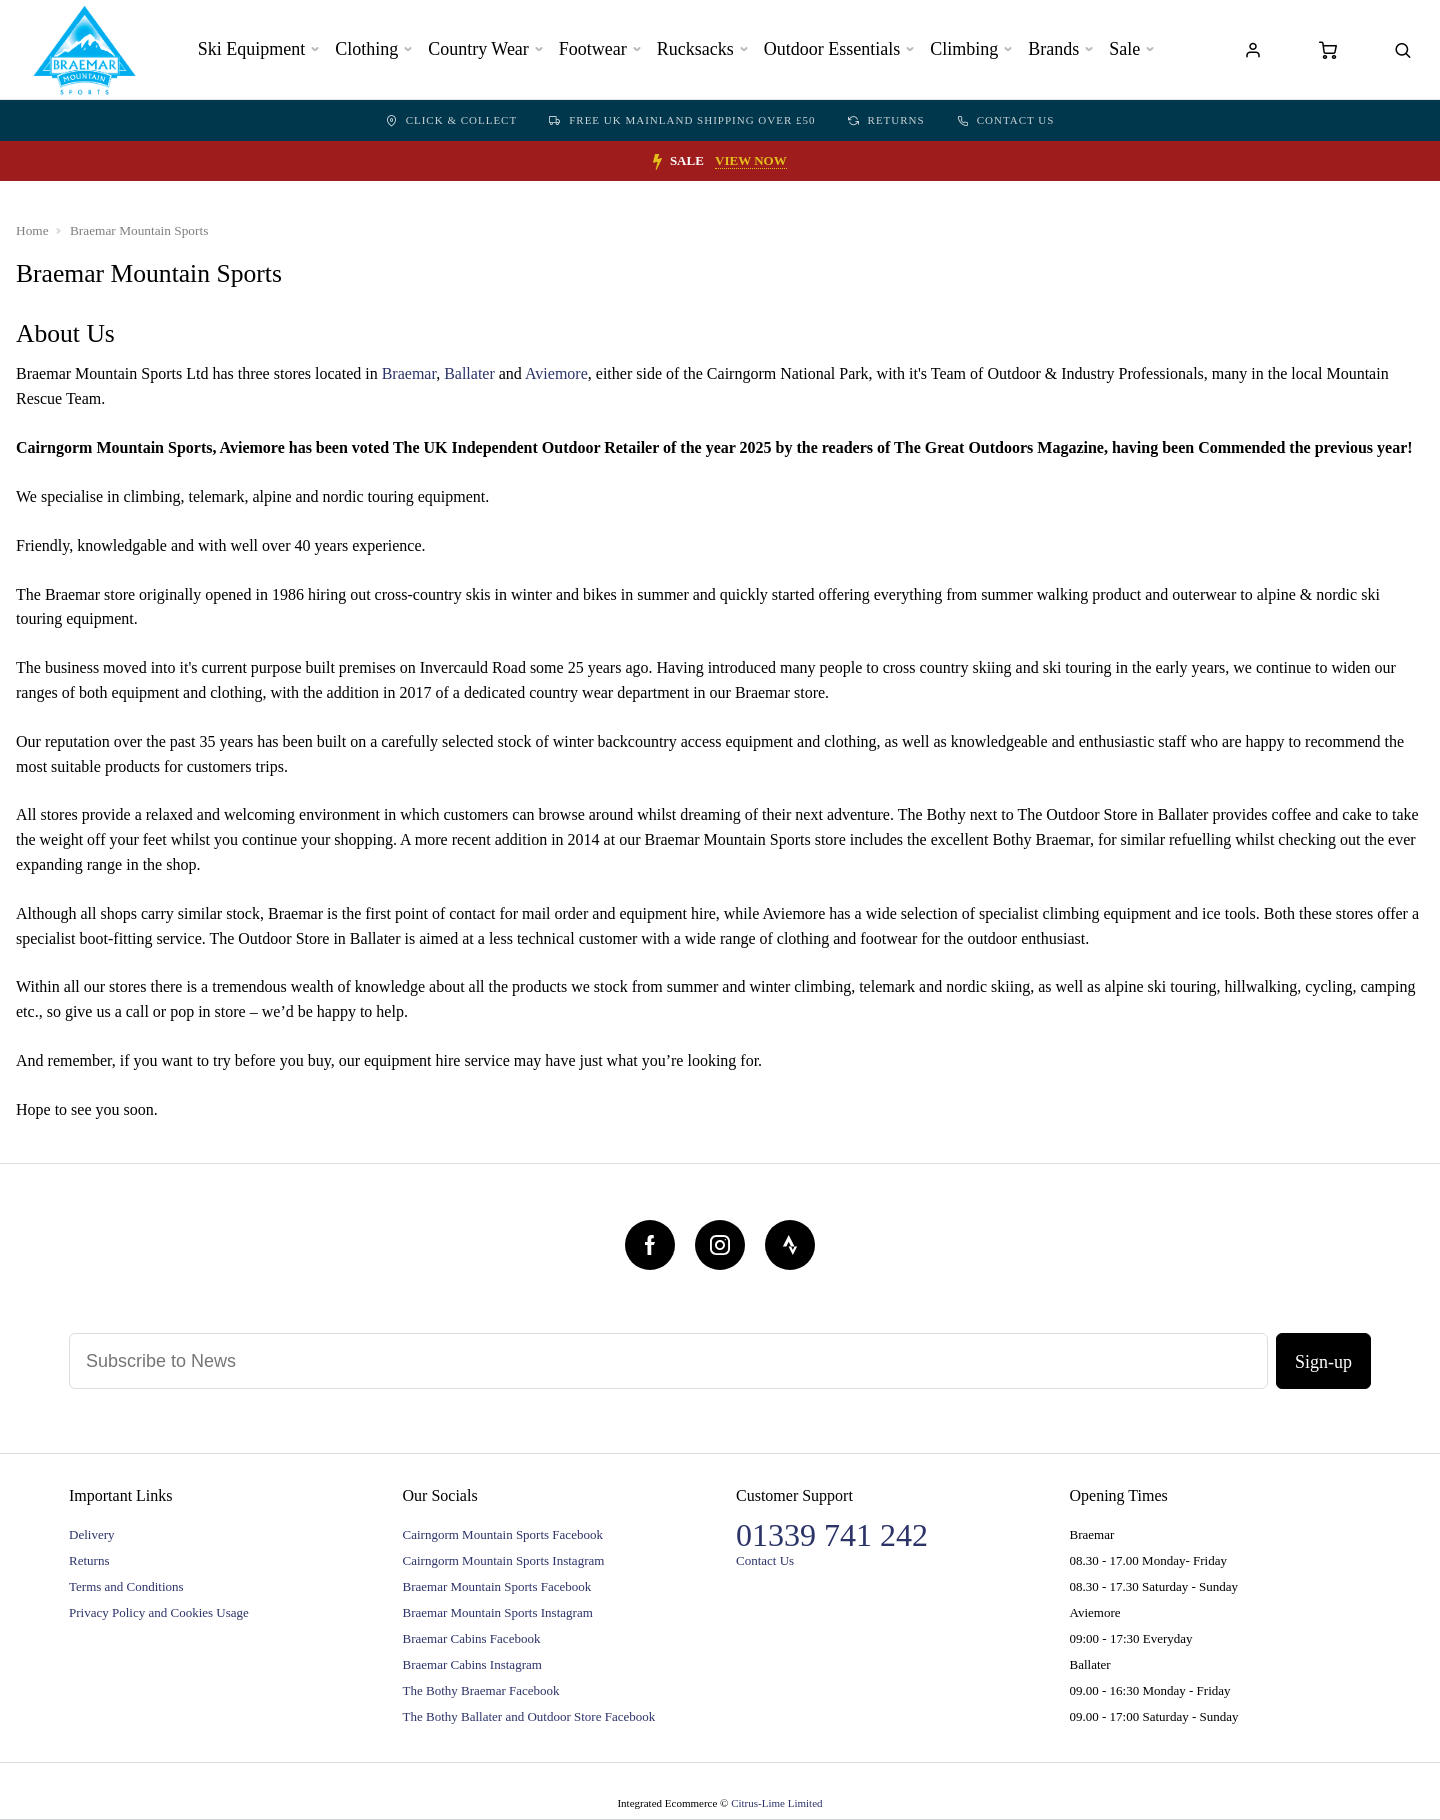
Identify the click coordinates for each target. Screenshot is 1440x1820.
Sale (1124, 49)
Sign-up (1323, 1362)
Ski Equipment (252, 49)
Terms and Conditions (126, 1586)
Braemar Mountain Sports (139, 230)
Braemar (409, 373)
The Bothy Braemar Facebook (481, 1690)
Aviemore (556, 373)
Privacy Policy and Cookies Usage (159, 1612)
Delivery (91, 1534)
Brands (1053, 49)
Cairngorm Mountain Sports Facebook (503, 1534)
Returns (886, 120)
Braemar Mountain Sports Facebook (497, 1586)
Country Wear (478, 49)
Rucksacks (695, 49)
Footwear (593, 49)
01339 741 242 (832, 1535)
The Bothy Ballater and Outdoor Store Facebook (529, 1716)
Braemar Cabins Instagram (472, 1664)
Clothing (366, 49)
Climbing (964, 49)
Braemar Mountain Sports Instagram (498, 1612)
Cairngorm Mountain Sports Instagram (504, 1560)
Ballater (469, 373)
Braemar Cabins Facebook (472, 1638)
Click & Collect (452, 120)
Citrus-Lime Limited (776, 1803)
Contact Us (1006, 120)
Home (32, 230)
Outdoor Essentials (832, 49)
